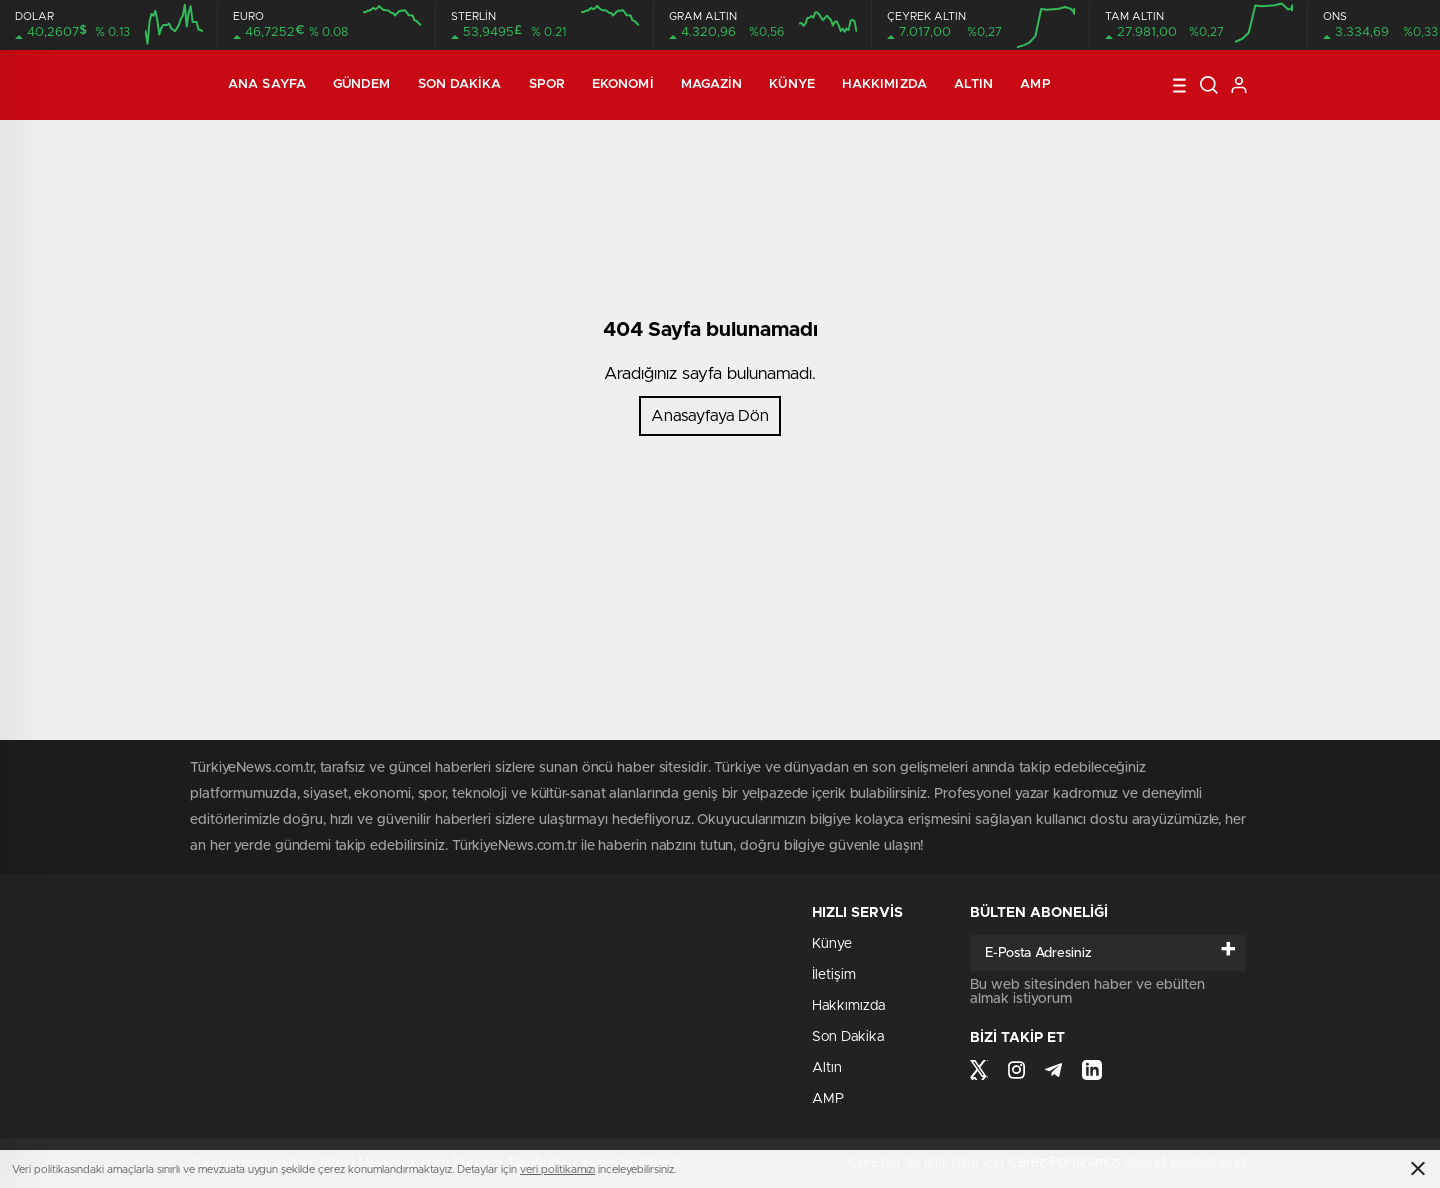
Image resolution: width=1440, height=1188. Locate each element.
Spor (547, 84)
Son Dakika (460, 84)
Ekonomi (623, 84)
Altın (974, 84)
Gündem (362, 84)
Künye (792, 84)
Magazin (712, 84)
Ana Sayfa (267, 84)
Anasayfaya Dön (710, 416)
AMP (1035, 84)
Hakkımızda (884, 84)
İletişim (834, 975)
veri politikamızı (557, 1169)
